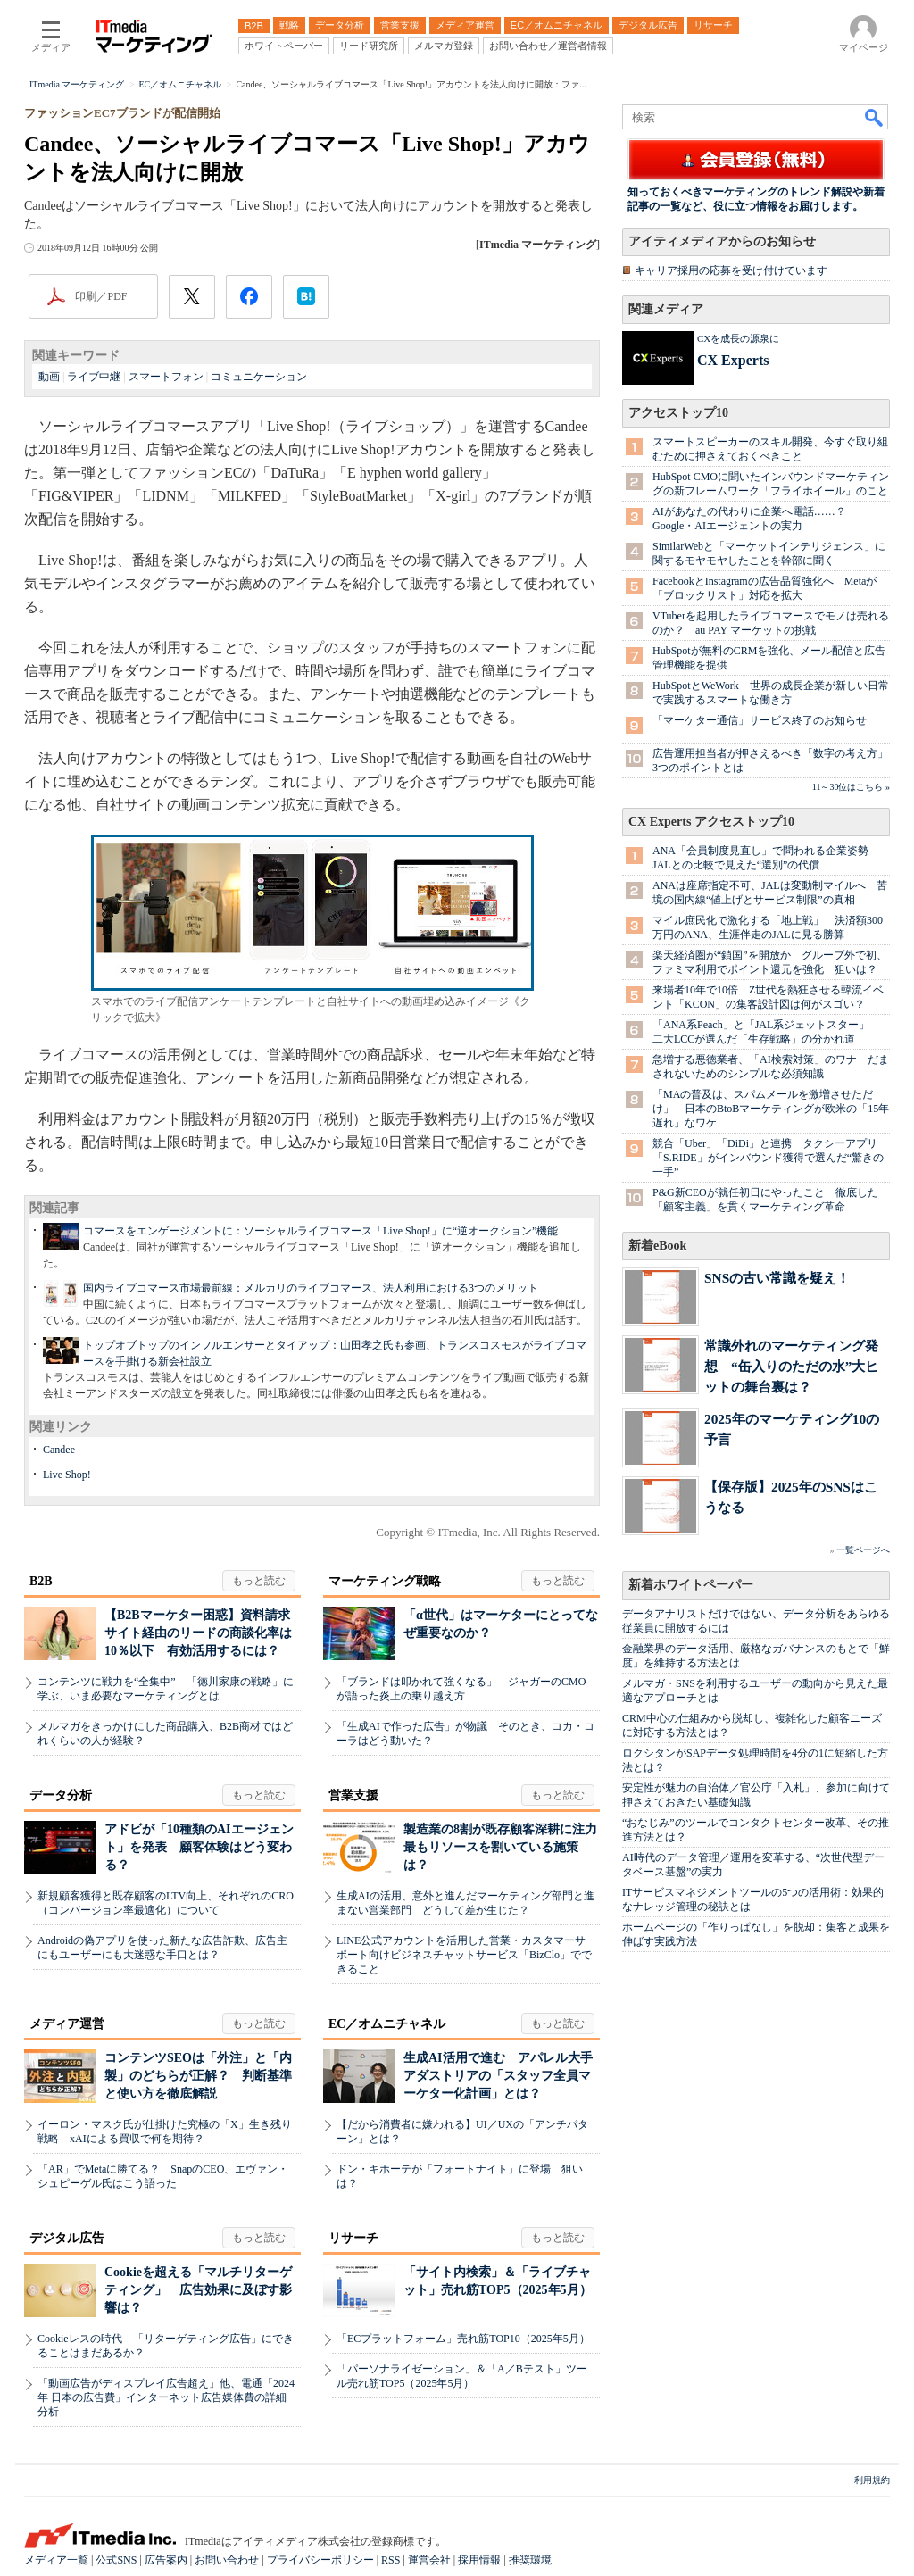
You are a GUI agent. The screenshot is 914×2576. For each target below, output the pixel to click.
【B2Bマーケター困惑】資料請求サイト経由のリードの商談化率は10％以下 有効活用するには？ (198, 1633)
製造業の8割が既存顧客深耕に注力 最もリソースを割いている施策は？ (506, 1847)
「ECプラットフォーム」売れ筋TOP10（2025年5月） (463, 2338)
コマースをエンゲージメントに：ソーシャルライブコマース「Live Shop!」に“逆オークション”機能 (320, 1231)
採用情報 (479, 2560)
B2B (41, 1581)
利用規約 (872, 2480)
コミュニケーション (259, 376)
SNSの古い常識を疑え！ (777, 1277)
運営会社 (429, 2560)
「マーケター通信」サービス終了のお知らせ (759, 720)
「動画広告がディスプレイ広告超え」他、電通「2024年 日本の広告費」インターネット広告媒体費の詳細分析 (166, 2397)
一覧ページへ (863, 1550)
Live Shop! (67, 1474)
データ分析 (60, 1795)
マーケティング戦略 (384, 1581)
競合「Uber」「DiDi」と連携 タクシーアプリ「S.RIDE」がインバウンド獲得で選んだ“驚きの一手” (768, 1157)
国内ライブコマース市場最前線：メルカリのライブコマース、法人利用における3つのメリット (310, 1288)
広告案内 (166, 2560)
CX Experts (733, 360)
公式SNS (116, 2560)
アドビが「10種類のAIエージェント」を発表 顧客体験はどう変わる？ (199, 1847)
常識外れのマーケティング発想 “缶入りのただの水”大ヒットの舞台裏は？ (791, 1366)
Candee (59, 1449)
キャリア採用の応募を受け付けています (731, 270)
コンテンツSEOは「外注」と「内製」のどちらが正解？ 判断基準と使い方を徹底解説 (198, 2075)
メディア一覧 (56, 2560)
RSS (390, 2560)
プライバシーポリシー (320, 2560)
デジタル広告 (66, 2238)
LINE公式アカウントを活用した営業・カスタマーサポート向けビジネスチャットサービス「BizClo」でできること (464, 1954)
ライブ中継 (93, 376)
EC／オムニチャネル (386, 2024)
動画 (49, 376)
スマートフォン (166, 376)
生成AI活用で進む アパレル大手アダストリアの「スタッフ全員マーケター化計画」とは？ (498, 2075)
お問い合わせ (227, 2560)
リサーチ (353, 2238)
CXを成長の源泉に (738, 338)
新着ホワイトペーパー (690, 1584)
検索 (874, 116)
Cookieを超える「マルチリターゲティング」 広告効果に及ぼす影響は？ (198, 2289)
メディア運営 (66, 2024)
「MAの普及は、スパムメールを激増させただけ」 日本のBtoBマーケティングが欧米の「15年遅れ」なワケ (770, 1108)
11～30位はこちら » (851, 787)
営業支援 (353, 1795)
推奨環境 (530, 2560)
